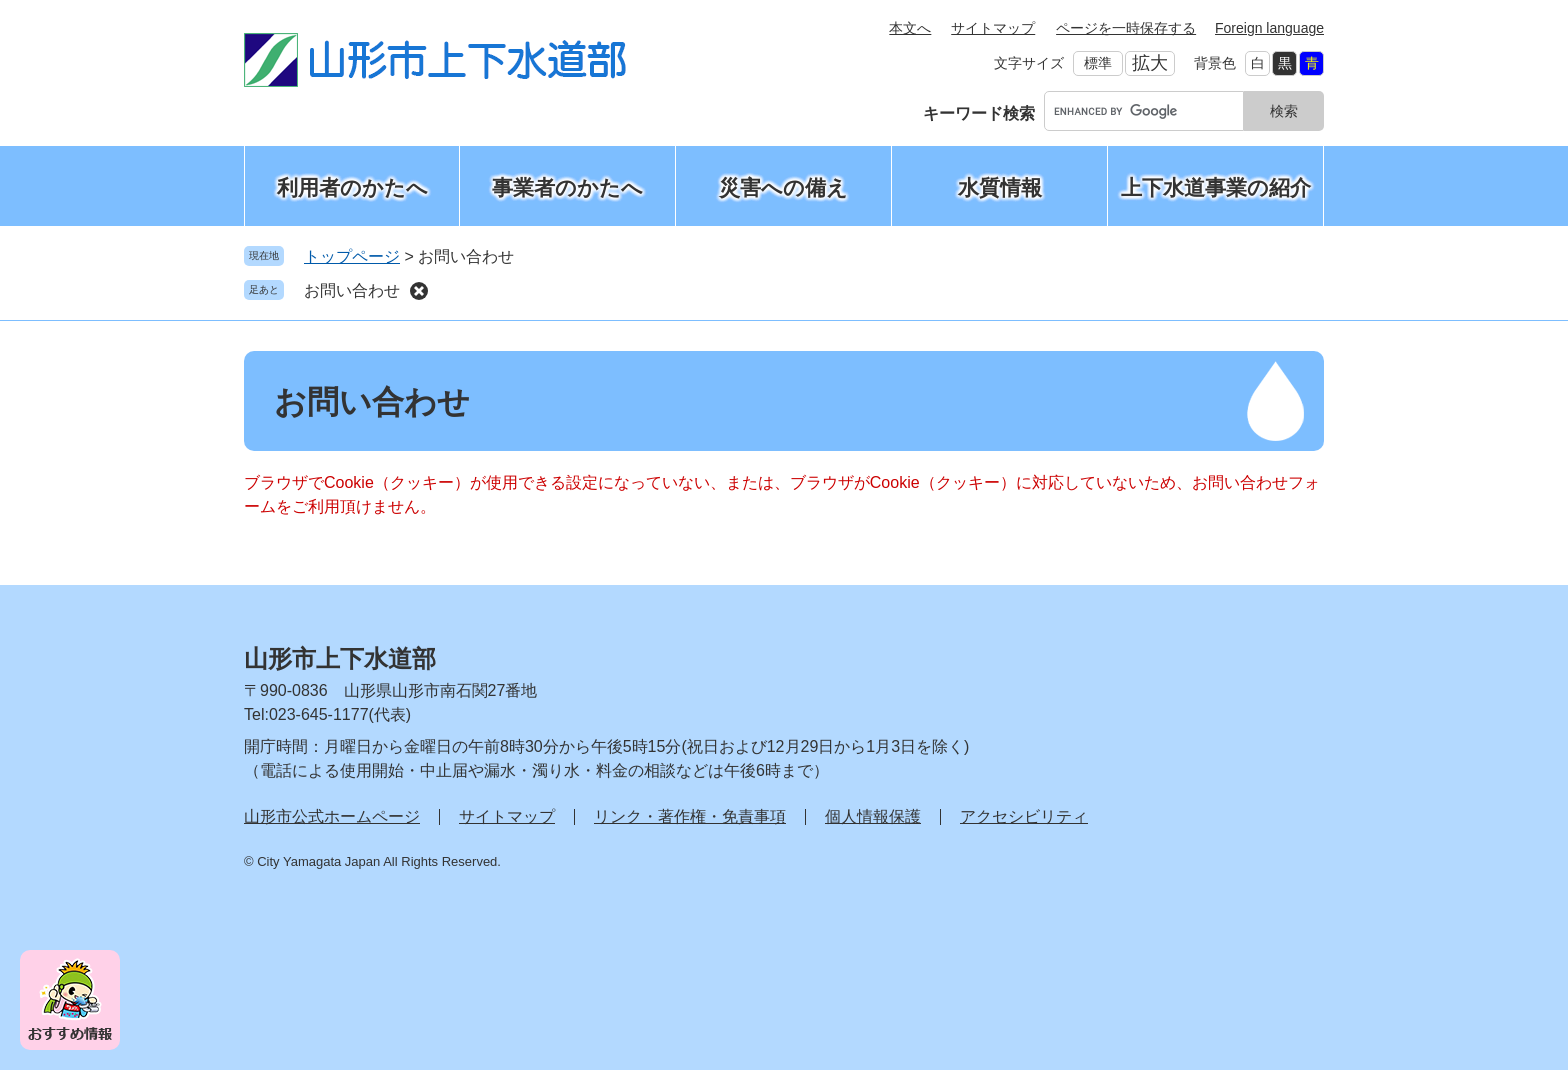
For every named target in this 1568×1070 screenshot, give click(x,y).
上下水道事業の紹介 (1216, 187)
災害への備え (783, 187)
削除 (419, 291)
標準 (1098, 63)
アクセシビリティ (1024, 816)
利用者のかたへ (352, 187)
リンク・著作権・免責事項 (690, 816)
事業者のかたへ (567, 187)
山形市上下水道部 (340, 658)
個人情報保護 (873, 816)
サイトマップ (993, 28)
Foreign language (1269, 28)
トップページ (352, 256)
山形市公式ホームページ (332, 816)
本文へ (910, 28)
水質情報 (1000, 187)
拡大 (1150, 63)
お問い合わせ (352, 290)
